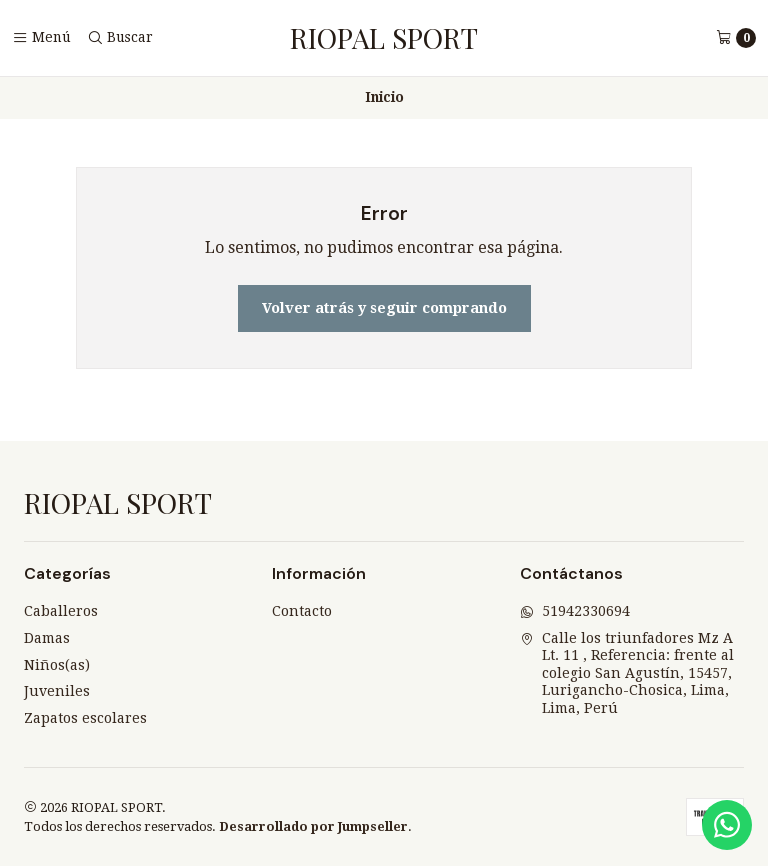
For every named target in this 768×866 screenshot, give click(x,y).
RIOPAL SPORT (384, 38)
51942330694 (575, 611)
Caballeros (61, 611)
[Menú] (41, 38)
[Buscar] (120, 38)
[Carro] (736, 38)
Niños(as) (57, 665)
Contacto (302, 611)
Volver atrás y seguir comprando (384, 308)
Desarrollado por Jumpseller (313, 826)
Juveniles (57, 691)
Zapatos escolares (85, 718)
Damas (47, 638)
